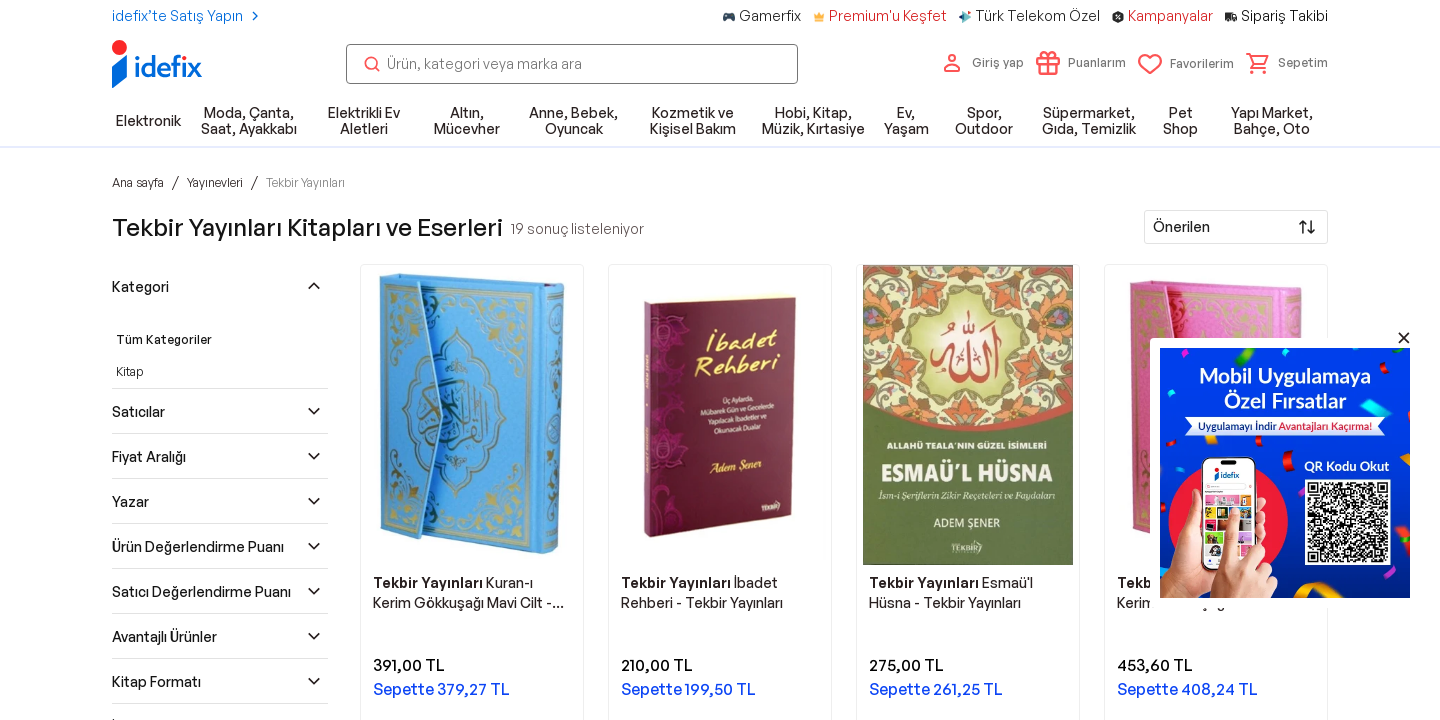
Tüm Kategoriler (164, 339)
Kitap (129, 371)
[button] (1287, 63)
